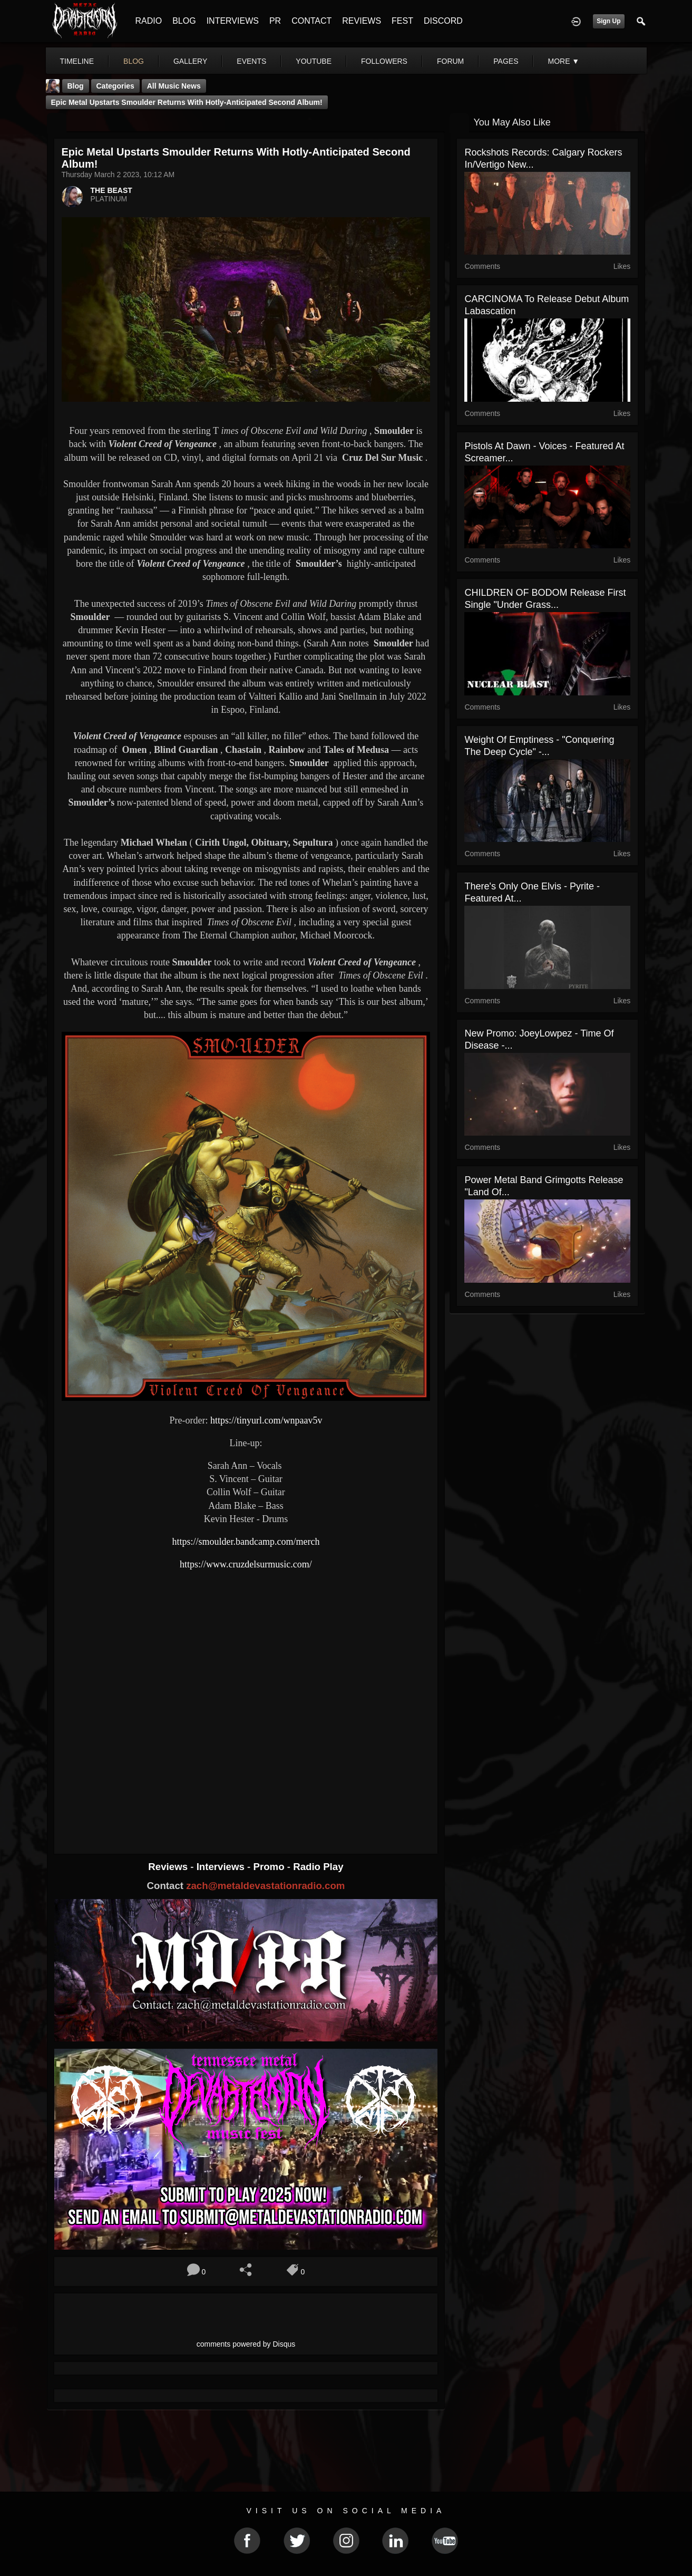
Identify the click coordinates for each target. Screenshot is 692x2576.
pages (505, 61)
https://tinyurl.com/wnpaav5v (266, 1420)
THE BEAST (111, 190)
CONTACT (311, 20)
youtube (314, 61)
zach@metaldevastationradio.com (265, 1885)
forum (450, 61)
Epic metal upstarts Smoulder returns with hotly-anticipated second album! (187, 102)
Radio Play (318, 1866)
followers (384, 61)
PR (275, 20)
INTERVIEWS (233, 20)
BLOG (184, 20)
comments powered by (246, 2344)
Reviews (169, 1866)
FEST (402, 20)
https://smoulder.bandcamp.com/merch (245, 1541)
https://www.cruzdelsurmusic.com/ (246, 1564)
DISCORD (443, 20)
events (251, 61)
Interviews (222, 1866)
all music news (174, 86)
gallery (190, 61)
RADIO (148, 20)
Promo (270, 1866)
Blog (75, 86)
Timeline (77, 61)
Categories (115, 86)
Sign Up (608, 21)
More (563, 61)
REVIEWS (361, 20)
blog (133, 61)
